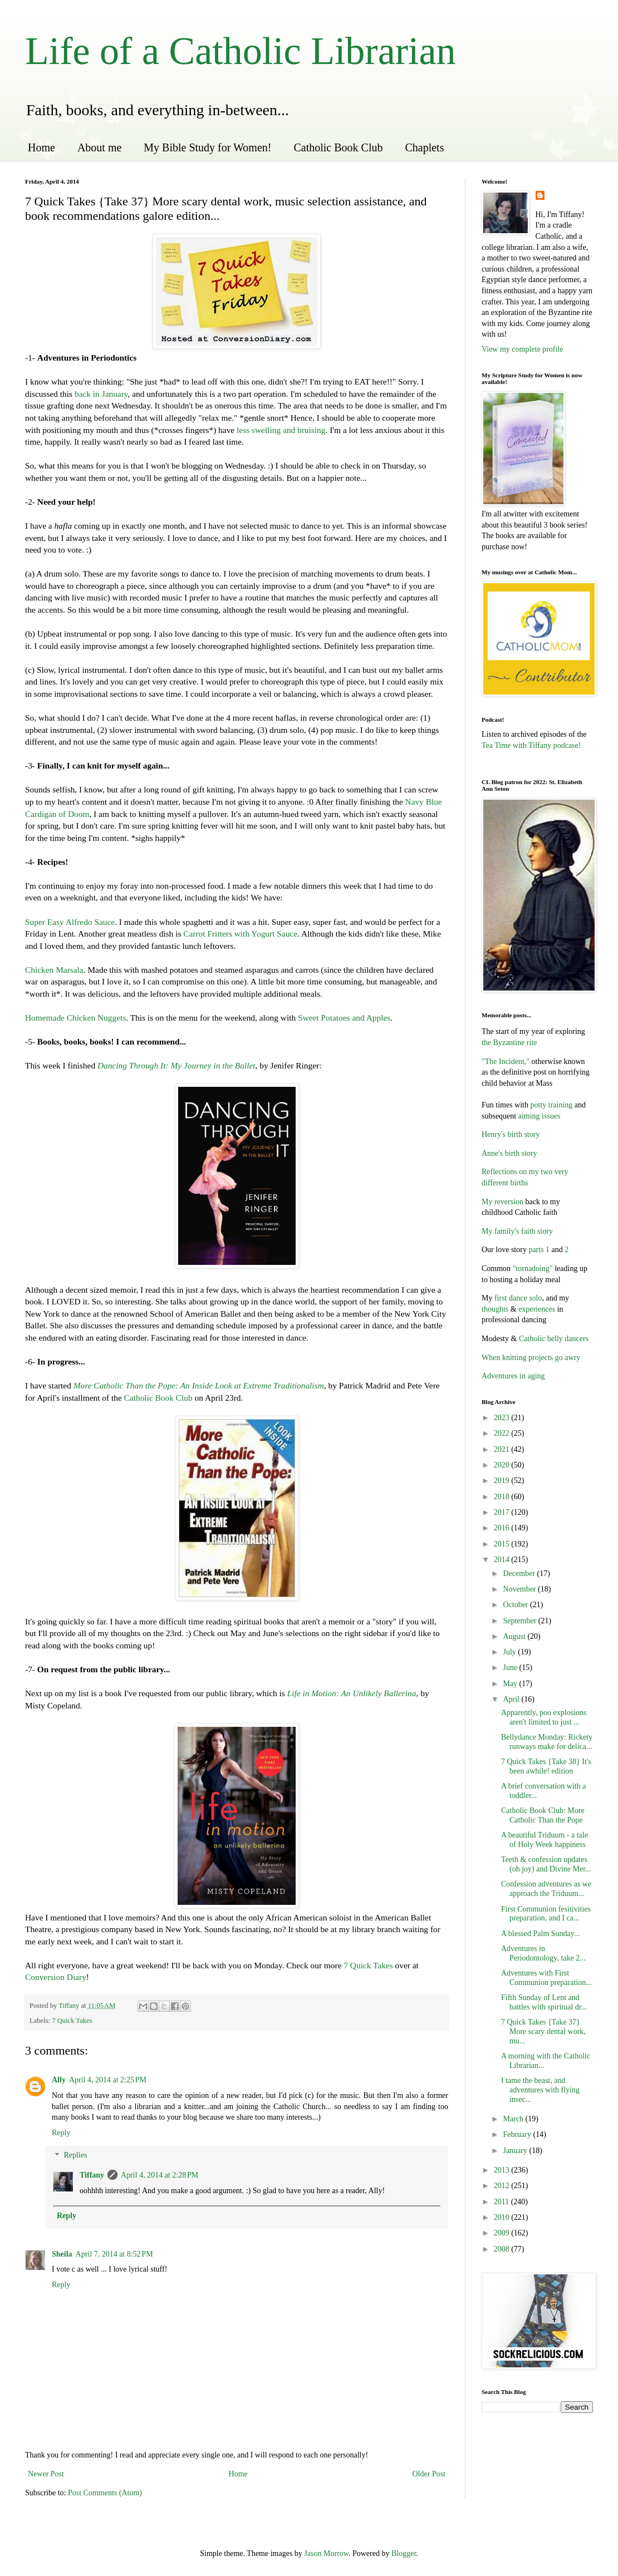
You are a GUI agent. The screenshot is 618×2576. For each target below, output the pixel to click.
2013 (503, 2170)
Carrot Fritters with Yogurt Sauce (240, 933)
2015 (503, 1544)
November (520, 1589)
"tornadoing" (533, 1268)
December (520, 1573)
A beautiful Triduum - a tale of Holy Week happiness (544, 1840)
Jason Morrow (326, 2553)
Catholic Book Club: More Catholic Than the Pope (543, 1815)
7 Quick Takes (368, 1965)
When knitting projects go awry (531, 1357)
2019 (503, 1480)
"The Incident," (505, 1061)
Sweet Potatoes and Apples (344, 1017)
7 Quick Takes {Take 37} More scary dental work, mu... (543, 2031)
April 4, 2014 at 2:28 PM (159, 2175)
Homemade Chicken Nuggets (75, 1017)
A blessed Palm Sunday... (540, 1933)
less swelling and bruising (281, 430)
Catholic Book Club (337, 147)
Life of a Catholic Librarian (240, 50)
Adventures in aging (513, 1376)
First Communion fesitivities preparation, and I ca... (546, 1914)
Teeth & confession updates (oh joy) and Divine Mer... (546, 1864)
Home (41, 147)
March (514, 2119)
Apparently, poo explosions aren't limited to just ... (543, 1717)
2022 (503, 1433)
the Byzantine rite (509, 1042)
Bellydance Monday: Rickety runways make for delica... (546, 1742)
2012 (503, 2185)
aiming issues (538, 1116)
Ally (59, 2080)
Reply (61, 2133)
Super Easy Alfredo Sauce (70, 922)
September (520, 1621)
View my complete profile (522, 349)
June (511, 1667)
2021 (503, 1449)
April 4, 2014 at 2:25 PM (107, 2080)
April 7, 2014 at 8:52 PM (114, 2254)
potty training (552, 1105)
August (515, 1636)
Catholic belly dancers (552, 1338)
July (510, 1652)
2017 (503, 1512)
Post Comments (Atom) (105, 2493)
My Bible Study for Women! (207, 147)
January (516, 2150)
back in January (101, 393)
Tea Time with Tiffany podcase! (531, 745)
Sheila (62, 2254)
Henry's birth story (510, 1134)
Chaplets (424, 147)
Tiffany (92, 2175)
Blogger (403, 2553)
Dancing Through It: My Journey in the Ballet (176, 1065)
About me (99, 147)
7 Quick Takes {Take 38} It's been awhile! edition (546, 1766)
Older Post (429, 2474)
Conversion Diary (55, 1977)
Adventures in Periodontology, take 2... (543, 1953)
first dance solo (518, 1298)
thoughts (495, 1309)
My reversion (502, 1202)
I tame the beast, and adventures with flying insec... (540, 2090)
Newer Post (46, 2474)
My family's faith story (517, 1231)
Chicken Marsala (54, 969)
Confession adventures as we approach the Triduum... (546, 1889)
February (518, 2134)
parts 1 (539, 1249)
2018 (503, 1497)
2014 (503, 1559)
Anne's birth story (509, 1153)
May (511, 1683)
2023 (503, 1417)
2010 (503, 2217)
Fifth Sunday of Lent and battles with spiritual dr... (544, 2002)
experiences (536, 1309)
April (512, 1699)
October (516, 1604)
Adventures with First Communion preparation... (546, 1978)
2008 (503, 2249)
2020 (503, 1465)
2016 (503, 1528)
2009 (503, 2233)
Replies (75, 2155)
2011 (502, 2202)
